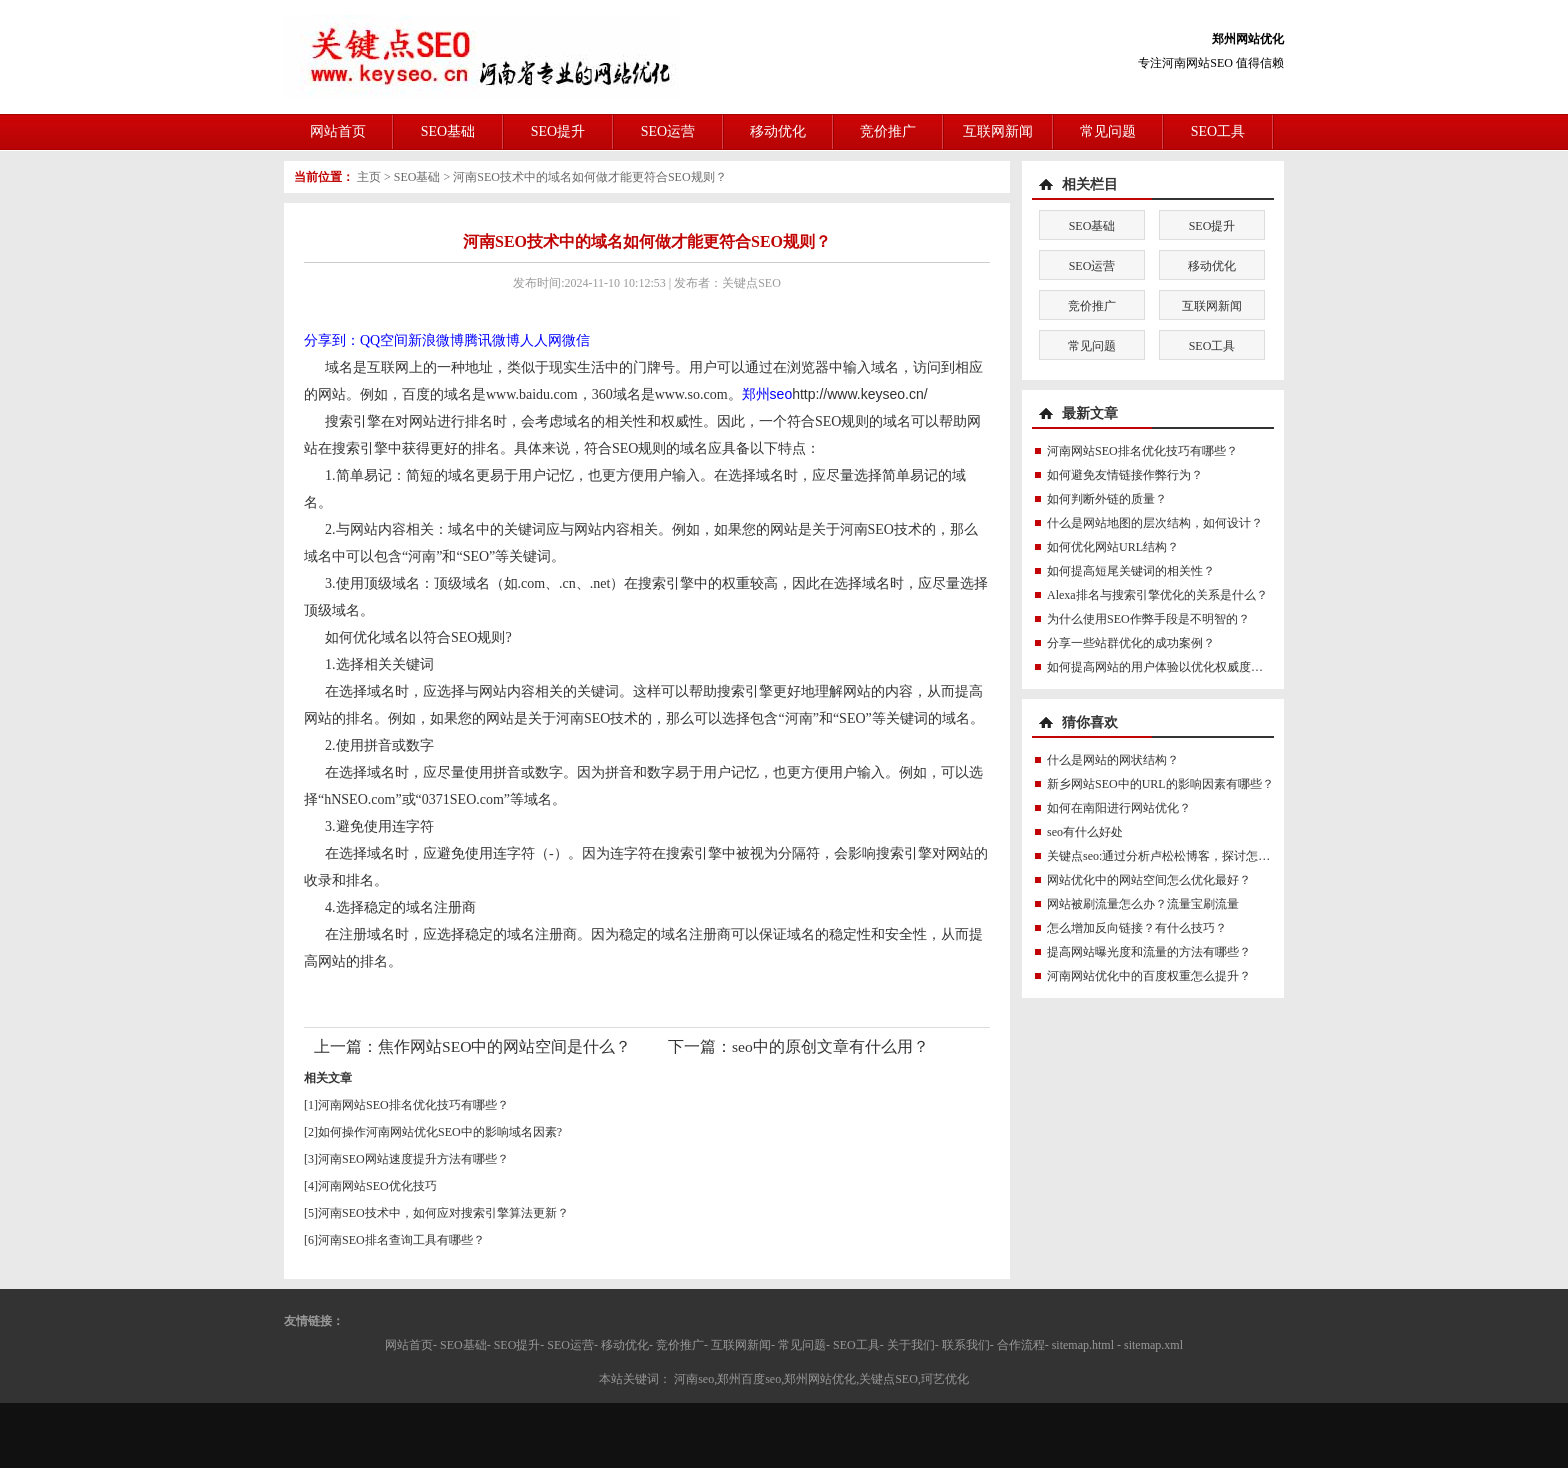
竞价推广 (888, 131)
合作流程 (1021, 1345)
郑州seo (767, 394)
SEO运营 (668, 131)
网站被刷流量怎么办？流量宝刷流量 (1143, 904)
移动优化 (778, 131)
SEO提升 (558, 131)
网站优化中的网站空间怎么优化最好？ (1149, 880)
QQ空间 (384, 340)
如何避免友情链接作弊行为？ (1125, 475)
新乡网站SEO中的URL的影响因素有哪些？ (1160, 784)
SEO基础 (448, 131)
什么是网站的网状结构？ (1113, 760)
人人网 (541, 340)
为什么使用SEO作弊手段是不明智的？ (1148, 619)
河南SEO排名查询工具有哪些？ (401, 1240)
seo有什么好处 (1085, 832)
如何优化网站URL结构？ (1113, 547)
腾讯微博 (492, 340)
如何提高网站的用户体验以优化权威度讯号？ (1167, 667)
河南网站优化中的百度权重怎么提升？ (1149, 976)
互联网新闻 (998, 131)
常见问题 (1108, 131)
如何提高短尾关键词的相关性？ (1131, 571)
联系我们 (966, 1345)
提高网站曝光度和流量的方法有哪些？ (1149, 952)
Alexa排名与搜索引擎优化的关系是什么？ (1157, 595)
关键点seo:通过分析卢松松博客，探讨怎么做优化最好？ (1194, 856)
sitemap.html (1083, 1345)
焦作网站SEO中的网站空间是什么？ (504, 1046)
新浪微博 (436, 340)
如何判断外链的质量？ (1107, 499)
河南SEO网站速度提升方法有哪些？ (413, 1159)
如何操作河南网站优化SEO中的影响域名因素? (440, 1132)
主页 (369, 177)
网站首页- (411, 1345)
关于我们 (911, 1345)
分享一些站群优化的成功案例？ (1131, 643)
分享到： (332, 340)
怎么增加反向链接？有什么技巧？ (1137, 928)
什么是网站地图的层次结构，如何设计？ (1155, 523)
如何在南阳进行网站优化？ (1119, 808)
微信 (576, 340)
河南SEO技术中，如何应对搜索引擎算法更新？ (443, 1213)
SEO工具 (1218, 131)
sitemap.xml (1153, 1345)
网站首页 (338, 131)
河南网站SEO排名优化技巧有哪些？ (413, 1105)
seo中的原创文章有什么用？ (830, 1046)
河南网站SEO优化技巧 (377, 1186)
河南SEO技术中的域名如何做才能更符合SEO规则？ (589, 177)
